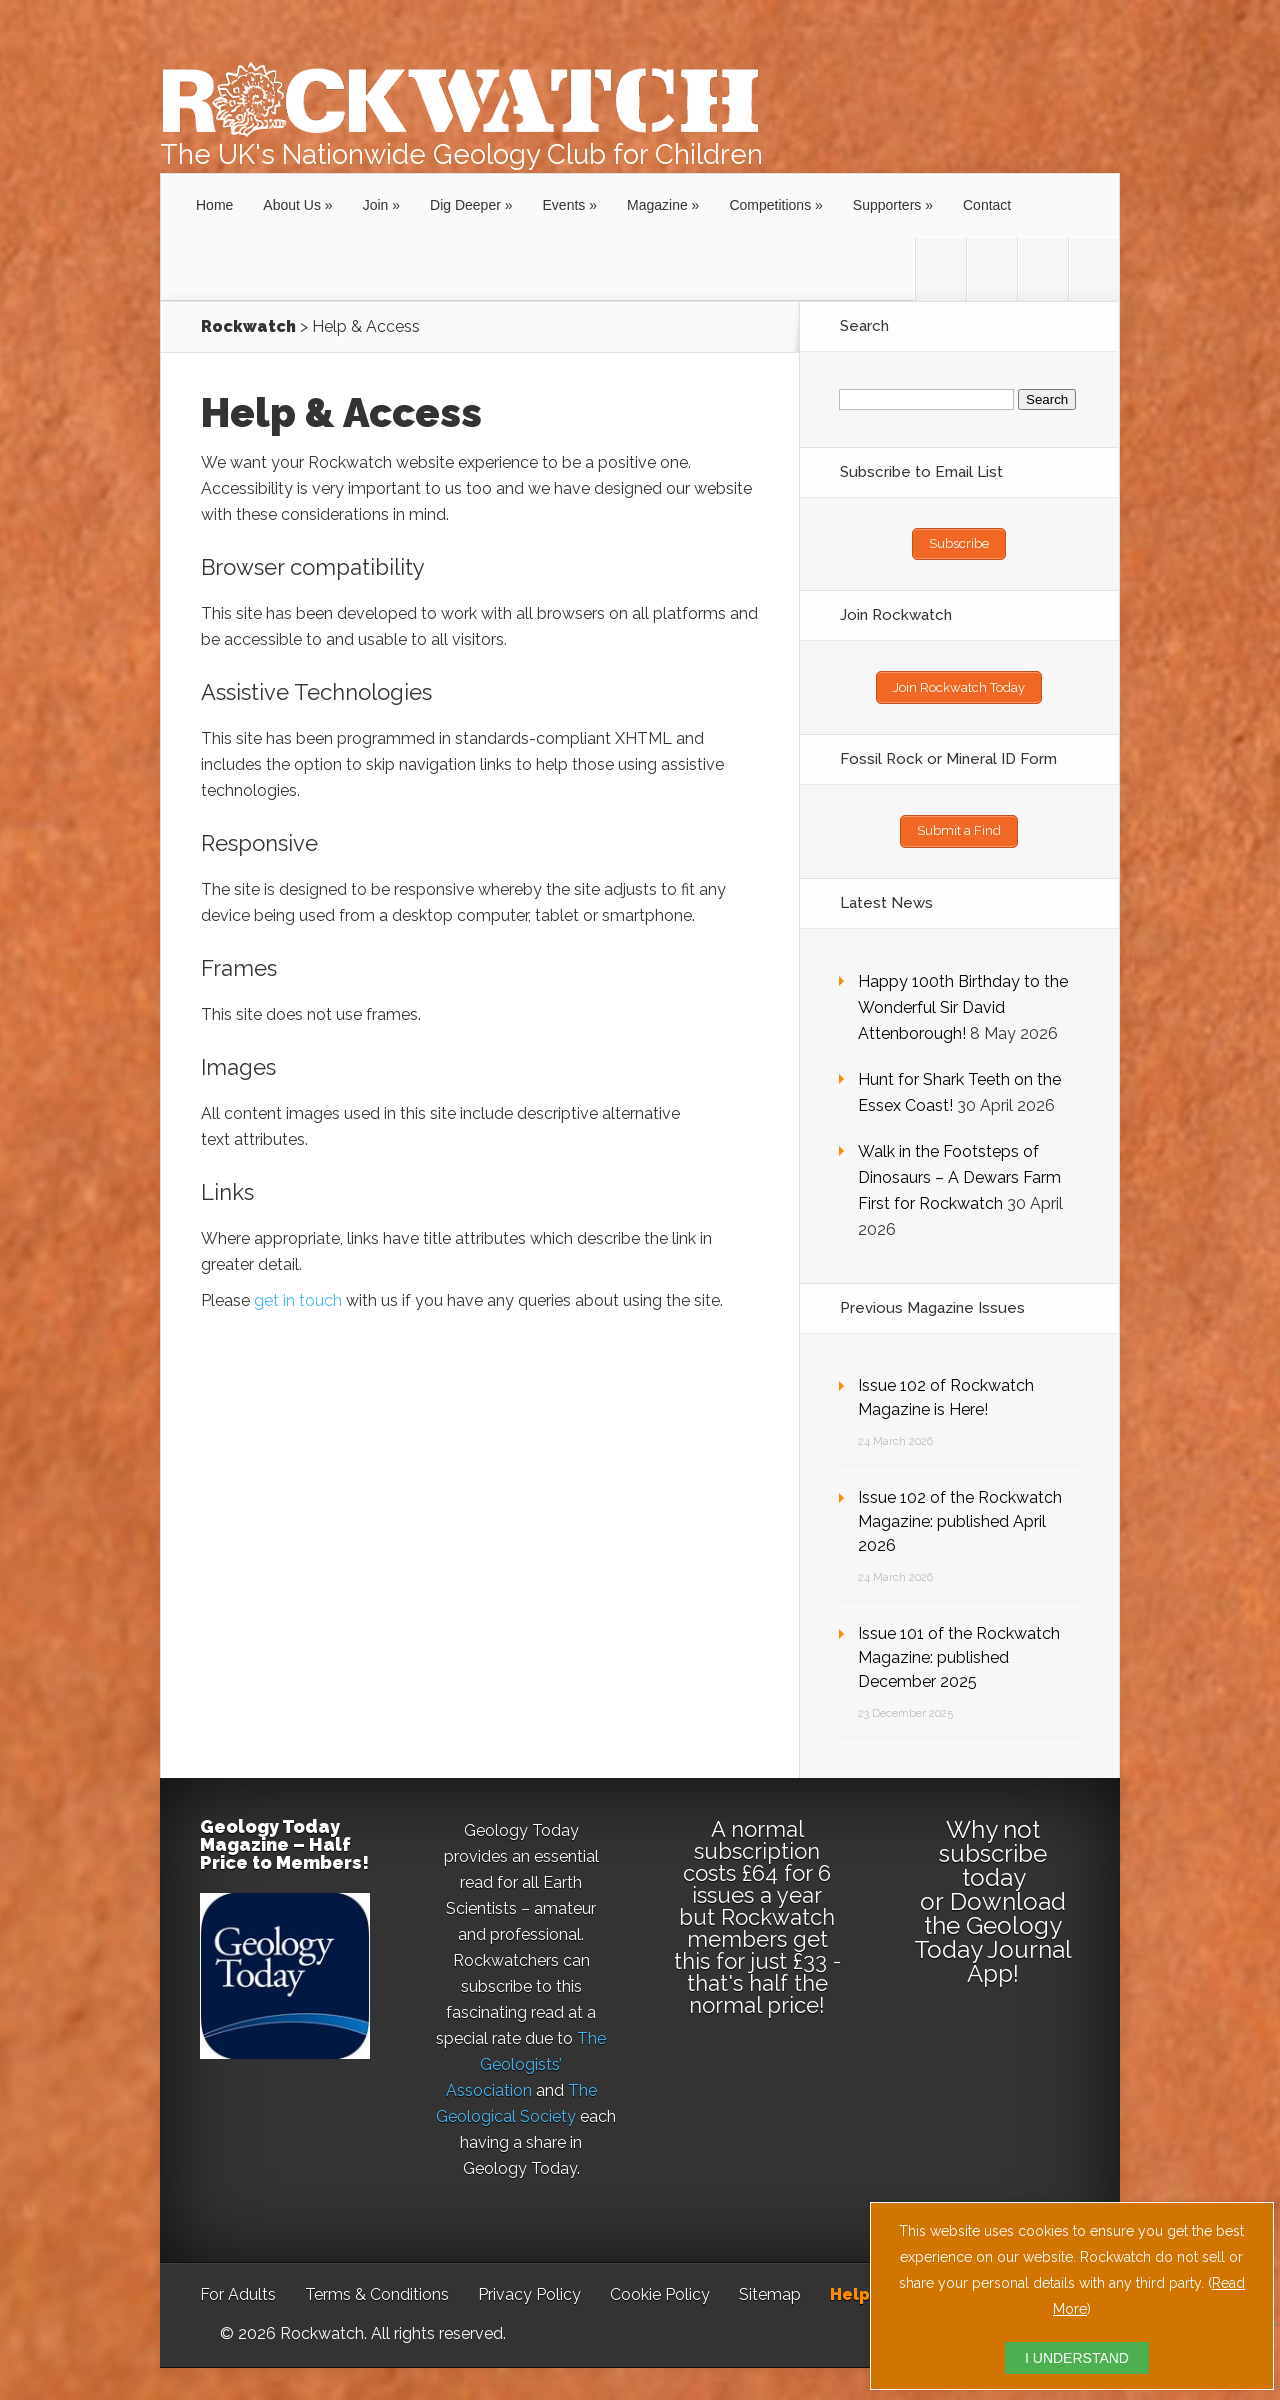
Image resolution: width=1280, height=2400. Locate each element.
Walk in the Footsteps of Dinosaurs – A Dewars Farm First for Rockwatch (959, 1169)
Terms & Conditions (377, 2286)
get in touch (298, 1300)
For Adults (238, 2286)
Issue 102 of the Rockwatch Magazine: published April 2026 (960, 1513)
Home (214, 205)
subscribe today (993, 1857)
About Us (292, 205)
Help (850, 2286)
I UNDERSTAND (1077, 2358)
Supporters (887, 205)
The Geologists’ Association (526, 2056)
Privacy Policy (529, 2286)
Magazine (657, 205)
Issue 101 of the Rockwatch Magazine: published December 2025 (959, 1649)
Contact (987, 205)
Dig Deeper (465, 205)
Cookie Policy (660, 2286)
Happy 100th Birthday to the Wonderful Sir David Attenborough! (963, 999)
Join (376, 205)
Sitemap (770, 2286)
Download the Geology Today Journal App (993, 1929)
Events (564, 205)
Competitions (770, 205)
